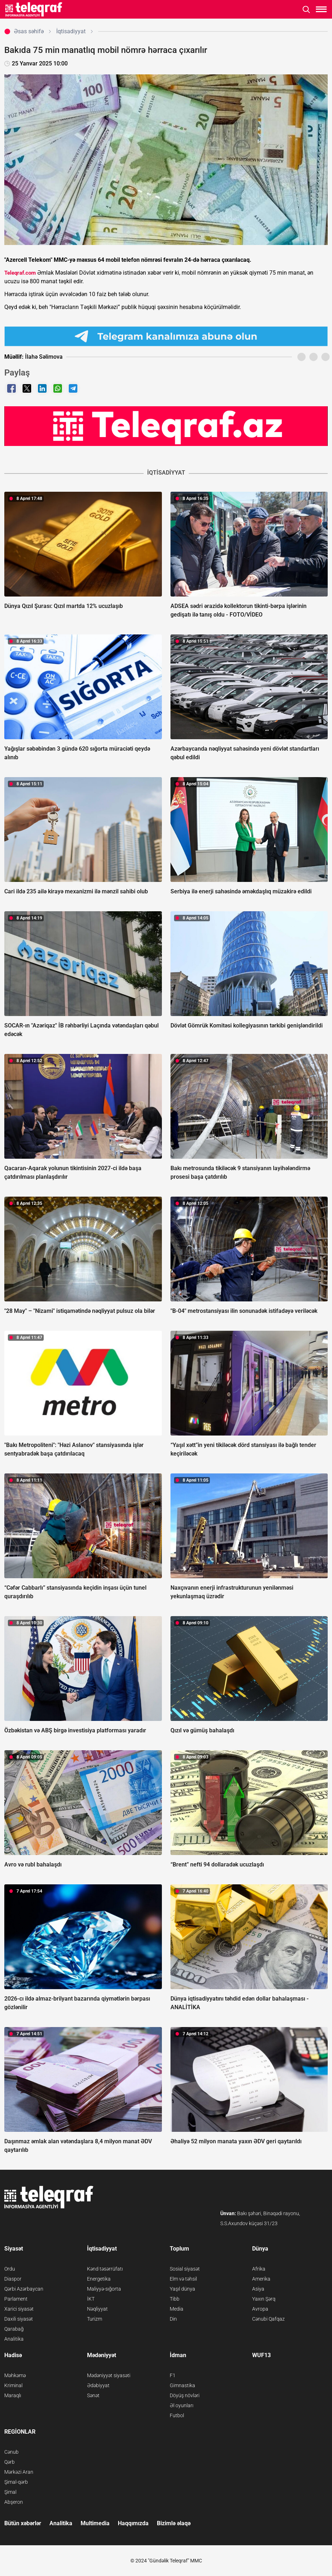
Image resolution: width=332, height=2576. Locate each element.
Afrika (258, 2269)
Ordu (9, 2269)
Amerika (261, 2279)
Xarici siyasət (19, 2309)
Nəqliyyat (97, 2309)
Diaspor (12, 2279)
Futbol (177, 2415)
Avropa (260, 2309)
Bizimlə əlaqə (174, 2523)
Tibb (174, 2299)
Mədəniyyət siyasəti (108, 2375)
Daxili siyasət (18, 2319)
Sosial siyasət (185, 2269)
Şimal (10, 2492)
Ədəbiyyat (98, 2385)
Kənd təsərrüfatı (105, 2269)
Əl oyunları (181, 2405)
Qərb (9, 2462)
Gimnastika (182, 2385)
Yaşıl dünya (182, 2289)
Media (176, 2309)
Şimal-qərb (16, 2482)
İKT (91, 2299)
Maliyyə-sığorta (104, 2289)
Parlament (16, 2299)
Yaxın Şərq (263, 2299)
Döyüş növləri (184, 2395)
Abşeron (13, 2502)
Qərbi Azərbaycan (23, 2289)
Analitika (14, 2339)
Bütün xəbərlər (22, 2523)
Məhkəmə (15, 2375)
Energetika (99, 2279)
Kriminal (13, 2385)
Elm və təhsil (183, 2279)
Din (173, 2319)
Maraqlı (12, 2395)
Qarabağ (14, 2329)
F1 (172, 2375)
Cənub (11, 2452)
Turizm (94, 2319)
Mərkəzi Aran (18, 2472)
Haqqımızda (133, 2523)
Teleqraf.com (20, 273)
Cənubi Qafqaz (268, 2319)
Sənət (93, 2395)
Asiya (258, 2289)
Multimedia (95, 2523)
